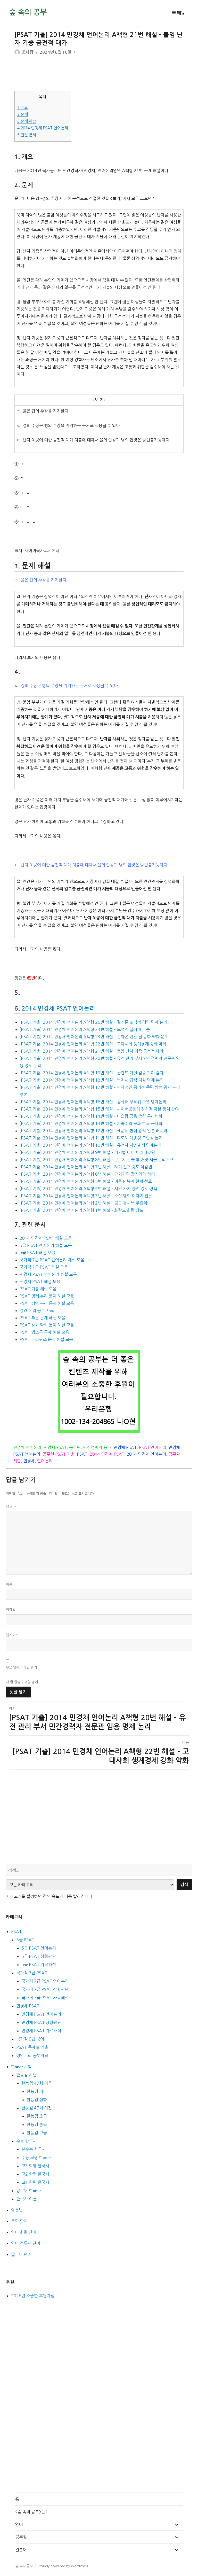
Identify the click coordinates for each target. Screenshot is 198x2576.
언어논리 (45, 1461)
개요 (22, 108)
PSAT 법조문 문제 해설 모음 (44, 1332)
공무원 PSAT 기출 (59, 1454)
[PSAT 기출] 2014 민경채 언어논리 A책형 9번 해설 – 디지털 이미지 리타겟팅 (87, 1152)
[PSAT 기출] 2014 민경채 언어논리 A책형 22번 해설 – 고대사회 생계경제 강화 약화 (93, 1044)
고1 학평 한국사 (35, 2182)
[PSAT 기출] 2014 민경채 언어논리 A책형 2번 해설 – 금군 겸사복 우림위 (83, 1203)
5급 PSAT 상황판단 (38, 1956)
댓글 (11, 1506)
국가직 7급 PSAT (31, 1973)
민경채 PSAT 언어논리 (41, 2014)
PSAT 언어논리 (152, 1447)
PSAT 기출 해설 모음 (38, 1289)
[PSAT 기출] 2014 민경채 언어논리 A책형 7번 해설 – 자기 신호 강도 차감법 (86, 1167)
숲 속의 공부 (28, 12)
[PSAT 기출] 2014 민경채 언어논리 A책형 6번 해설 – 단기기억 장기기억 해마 (87, 1174)
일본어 (21, 2550)
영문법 (17, 2210)
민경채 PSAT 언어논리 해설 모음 (48, 1274)
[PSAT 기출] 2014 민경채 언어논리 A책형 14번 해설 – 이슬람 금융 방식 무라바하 (91, 1116)
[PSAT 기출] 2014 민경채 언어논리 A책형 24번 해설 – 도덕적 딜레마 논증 (85, 1029)
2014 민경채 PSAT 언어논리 (42, 128)
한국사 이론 (26, 2199)
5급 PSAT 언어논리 (38, 1948)
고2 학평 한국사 (35, 2174)
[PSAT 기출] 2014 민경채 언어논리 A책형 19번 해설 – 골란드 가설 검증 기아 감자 (91, 1073)
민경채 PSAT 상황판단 (41, 2022)
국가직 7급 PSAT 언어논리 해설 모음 (52, 1260)
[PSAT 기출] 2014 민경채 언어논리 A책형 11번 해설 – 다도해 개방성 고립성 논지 (91, 1138)
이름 (9, 1584)
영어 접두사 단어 (25, 2243)
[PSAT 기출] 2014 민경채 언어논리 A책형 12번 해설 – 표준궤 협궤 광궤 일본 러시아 (93, 1131)
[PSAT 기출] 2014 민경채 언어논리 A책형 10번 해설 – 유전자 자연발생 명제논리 (90, 1145)
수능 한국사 (26, 2141)
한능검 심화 (37, 2100)
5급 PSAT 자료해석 (38, 1964)
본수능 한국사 (33, 2149)
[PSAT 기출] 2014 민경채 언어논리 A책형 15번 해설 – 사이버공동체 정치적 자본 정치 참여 (99, 1109)
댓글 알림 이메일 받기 (21, 1667)
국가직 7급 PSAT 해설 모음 (44, 1267)
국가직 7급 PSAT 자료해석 (45, 1998)
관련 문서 (26, 135)
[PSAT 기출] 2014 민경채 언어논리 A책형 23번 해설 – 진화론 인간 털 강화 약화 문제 (94, 1037)
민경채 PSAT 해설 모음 (40, 1281)
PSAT (82, 1454)
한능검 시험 (26, 2075)
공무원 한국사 (28, 2191)
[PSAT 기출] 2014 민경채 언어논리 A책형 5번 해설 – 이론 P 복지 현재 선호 (86, 1181)
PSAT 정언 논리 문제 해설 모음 (47, 1303)
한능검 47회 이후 (36, 2083)
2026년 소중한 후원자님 (32, 2296)
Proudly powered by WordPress (63, 2566)
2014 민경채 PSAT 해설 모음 (46, 1238)
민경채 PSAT (55, 1447)
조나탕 (28, 52)
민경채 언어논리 (27, 1447)
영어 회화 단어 (23, 2232)
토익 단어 (19, 2221)
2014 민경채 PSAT (107, 1454)
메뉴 (178, 12)
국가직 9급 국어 (30, 2039)
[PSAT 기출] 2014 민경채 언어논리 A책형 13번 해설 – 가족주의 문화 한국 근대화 (91, 1123)
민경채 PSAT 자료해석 (41, 2031)
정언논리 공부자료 (32, 2055)
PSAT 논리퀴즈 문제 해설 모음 (46, 1339)
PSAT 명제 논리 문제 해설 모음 (47, 1296)
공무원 (75, 1447)
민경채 (29, 1461)
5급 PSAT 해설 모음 (37, 1253)
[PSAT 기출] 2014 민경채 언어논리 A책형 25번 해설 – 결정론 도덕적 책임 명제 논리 (93, 1022)
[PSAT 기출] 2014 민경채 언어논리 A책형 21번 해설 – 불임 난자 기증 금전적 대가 (91, 1051)
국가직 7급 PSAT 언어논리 (45, 1981)
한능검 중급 (37, 2124)
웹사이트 (12, 1635)
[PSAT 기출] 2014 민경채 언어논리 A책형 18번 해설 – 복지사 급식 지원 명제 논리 (91, 1080)
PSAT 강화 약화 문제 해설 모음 (47, 1325)
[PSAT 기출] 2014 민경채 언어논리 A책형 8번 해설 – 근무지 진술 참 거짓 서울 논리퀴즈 (97, 1160)
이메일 (11, 1609)
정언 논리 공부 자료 (37, 1310)
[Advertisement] (100, 76)
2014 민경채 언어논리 (146, 1454)
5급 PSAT (25, 1940)
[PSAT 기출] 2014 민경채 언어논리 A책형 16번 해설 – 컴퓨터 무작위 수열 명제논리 (93, 1102)
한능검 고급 (37, 2133)
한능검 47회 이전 (36, 2108)
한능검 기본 (37, 2091)
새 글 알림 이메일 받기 (22, 1682)
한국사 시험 (21, 2067)
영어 (19, 2524)
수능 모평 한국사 (36, 2157)
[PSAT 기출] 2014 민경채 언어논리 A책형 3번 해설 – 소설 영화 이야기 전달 (86, 1196)
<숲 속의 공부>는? (31, 2512)
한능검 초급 (37, 2116)
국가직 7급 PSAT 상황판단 (45, 1989)
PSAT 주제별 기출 (32, 2047)
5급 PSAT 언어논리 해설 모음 (46, 1245)
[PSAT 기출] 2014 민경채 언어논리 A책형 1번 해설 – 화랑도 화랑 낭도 (81, 1210)
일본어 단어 (21, 2254)
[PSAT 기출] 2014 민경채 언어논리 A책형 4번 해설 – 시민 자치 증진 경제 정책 (88, 1188)
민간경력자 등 (95, 1447)
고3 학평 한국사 (35, 2166)
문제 (22, 114)
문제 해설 (26, 121)
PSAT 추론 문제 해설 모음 (42, 1318)
